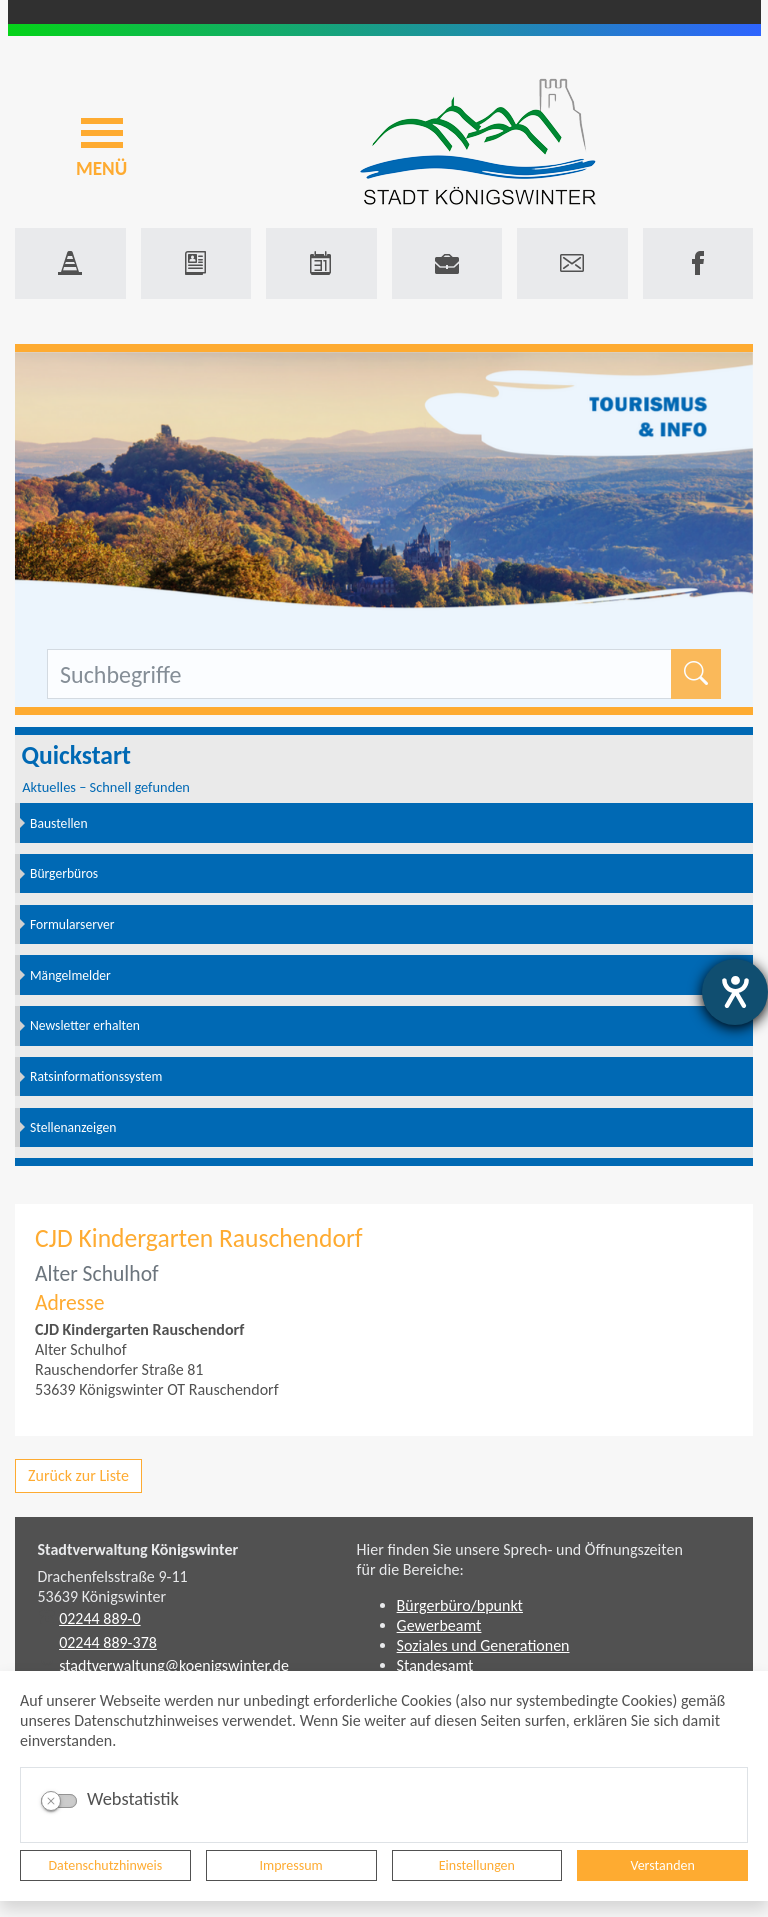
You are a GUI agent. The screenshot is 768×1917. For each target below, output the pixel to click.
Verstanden (662, 1865)
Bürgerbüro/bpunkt (460, 1605)
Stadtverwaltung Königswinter (138, 1549)
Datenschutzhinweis (106, 1865)
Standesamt (435, 1665)
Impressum (291, 1865)
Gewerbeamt (439, 1625)
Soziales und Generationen (483, 1645)
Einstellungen (477, 1865)
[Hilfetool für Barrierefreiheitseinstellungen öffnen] (735, 992)
